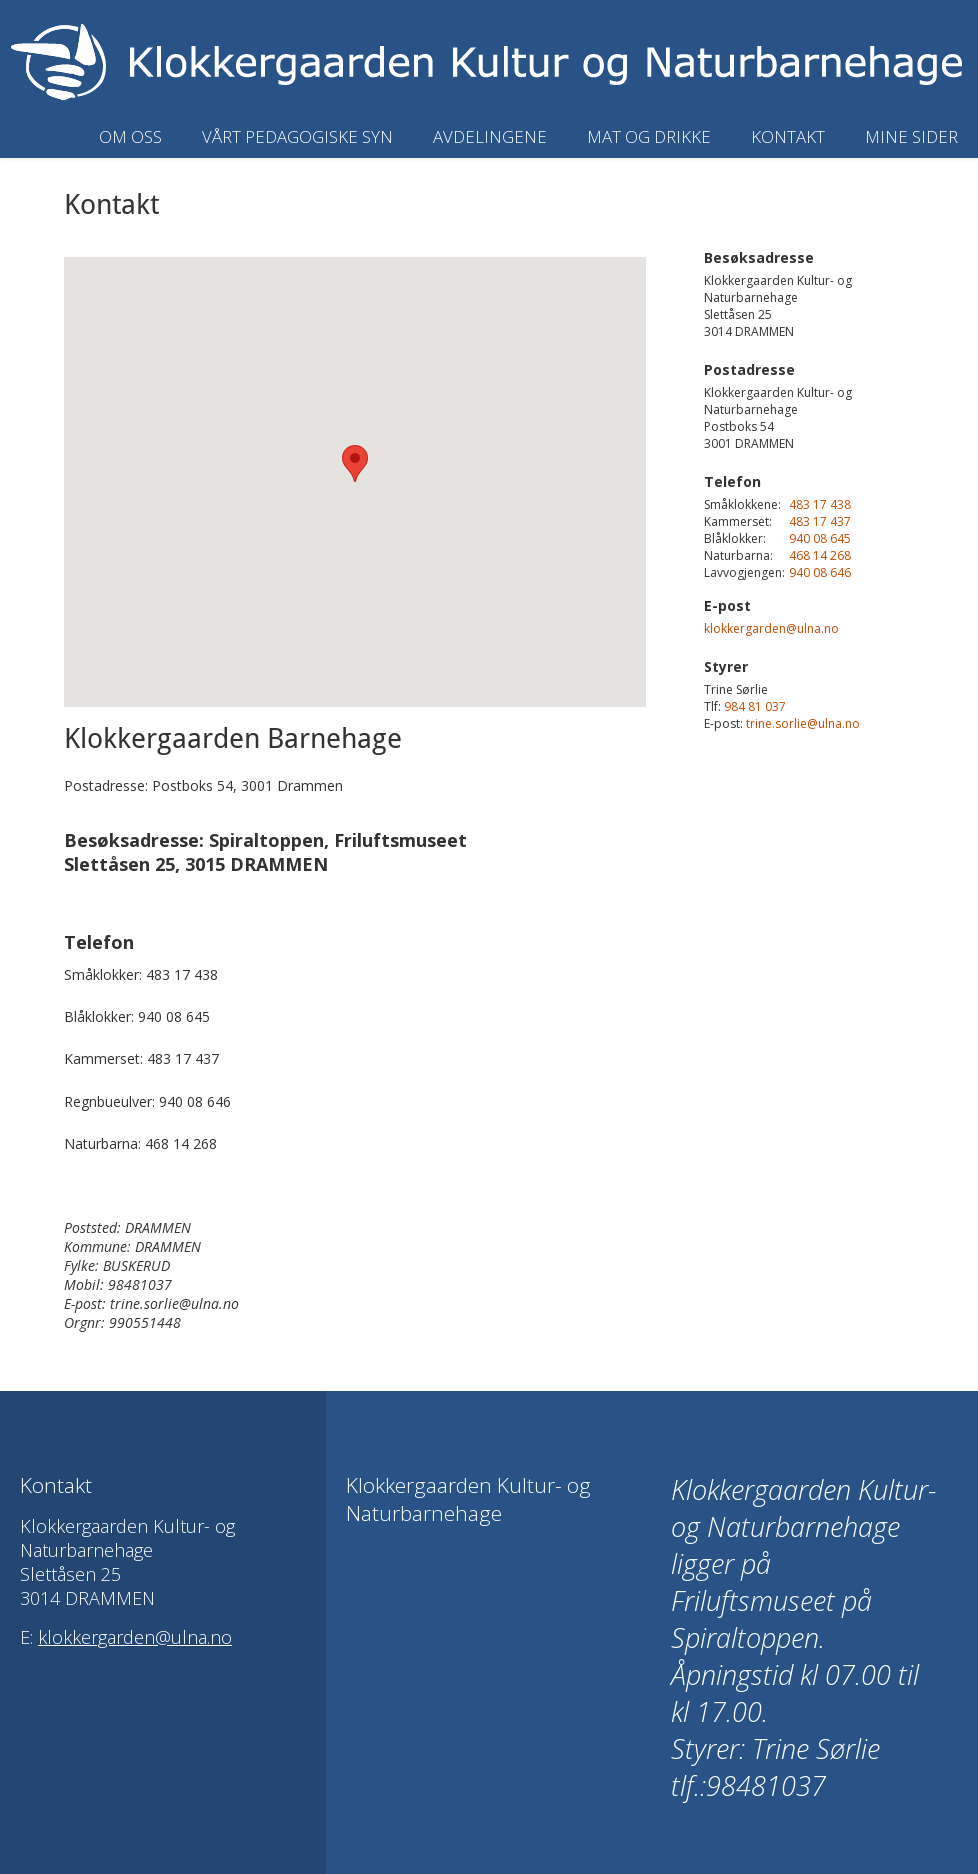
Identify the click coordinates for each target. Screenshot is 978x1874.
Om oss (130, 136)
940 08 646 (820, 572)
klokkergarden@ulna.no (771, 628)
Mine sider (911, 136)
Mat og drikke (649, 136)
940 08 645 (820, 538)
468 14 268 (820, 555)
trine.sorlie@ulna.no (803, 723)
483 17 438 (820, 504)
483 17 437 (820, 521)
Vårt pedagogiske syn (297, 136)
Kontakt (788, 136)
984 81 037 (755, 706)
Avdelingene (490, 136)
